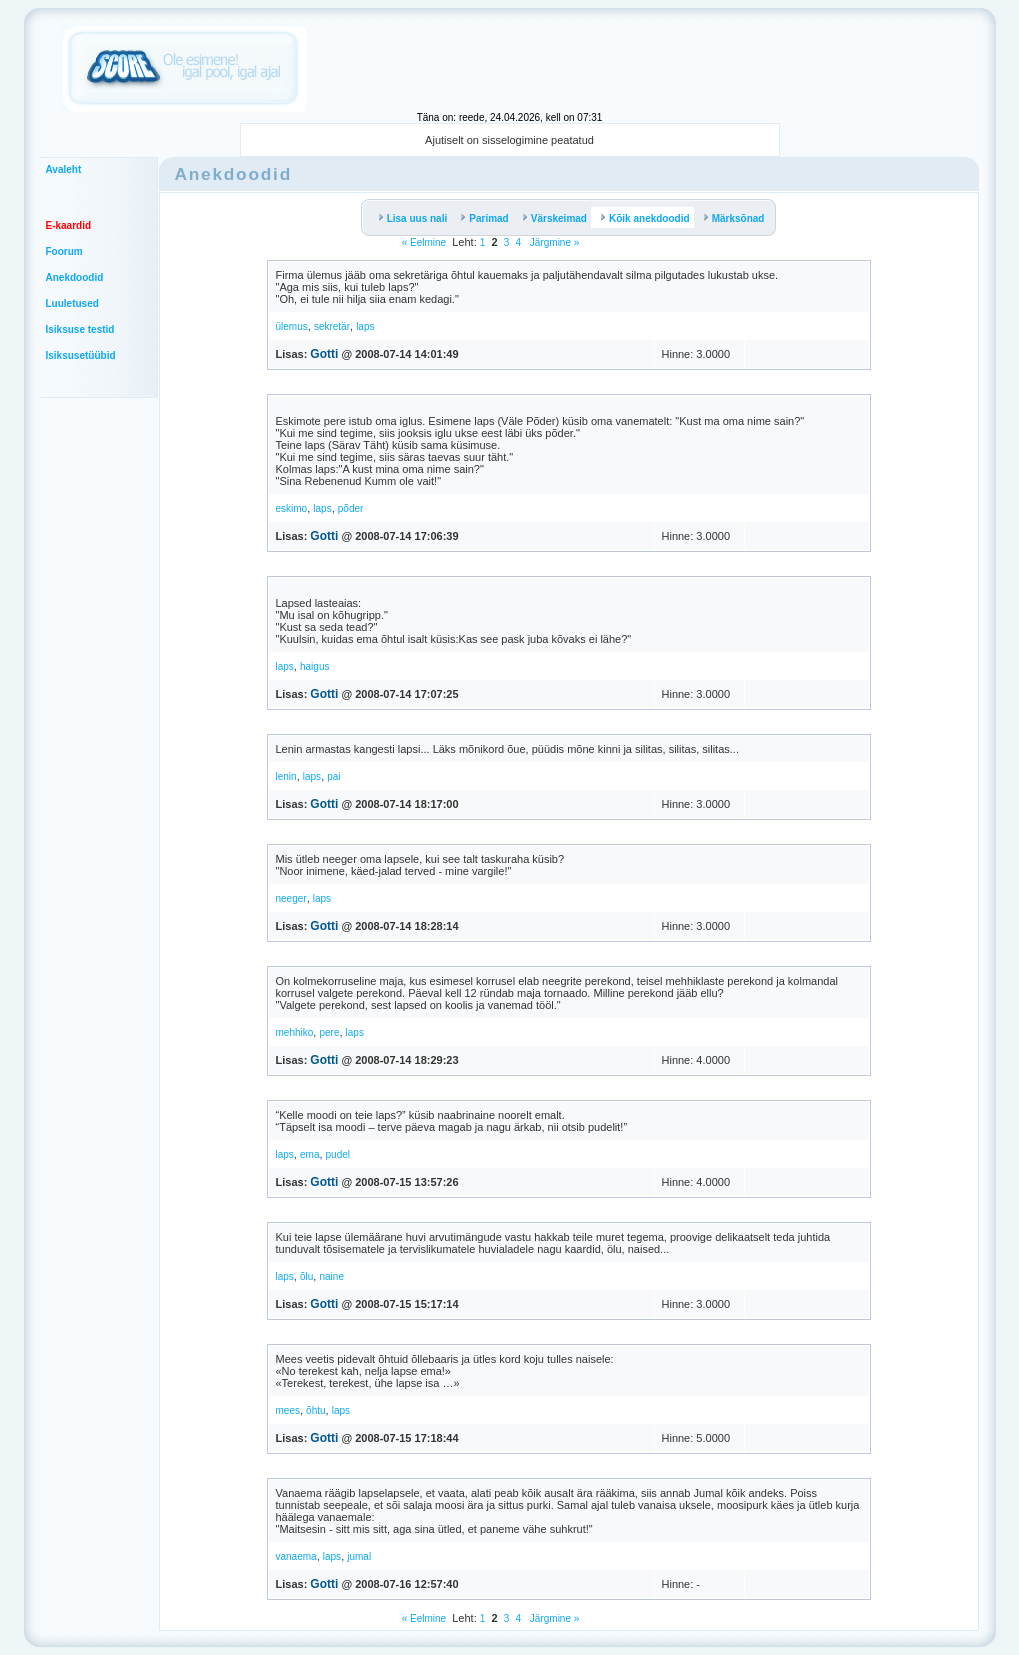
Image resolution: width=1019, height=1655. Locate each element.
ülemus (292, 326)
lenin (286, 776)
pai (333, 776)
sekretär (332, 326)
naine (331, 1276)
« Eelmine (424, 242)
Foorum (64, 251)
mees (288, 1410)
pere (329, 1032)
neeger (291, 898)
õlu (306, 1276)
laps (365, 326)
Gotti (324, 354)
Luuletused (72, 303)
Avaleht (64, 169)
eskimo (292, 508)
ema (309, 1154)
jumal (359, 1556)
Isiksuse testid (80, 329)
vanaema (296, 1556)
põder (351, 508)
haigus (314, 666)
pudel (338, 1154)
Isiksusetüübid (81, 355)
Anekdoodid (75, 277)
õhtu (315, 1410)
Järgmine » (553, 242)
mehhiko (295, 1032)
